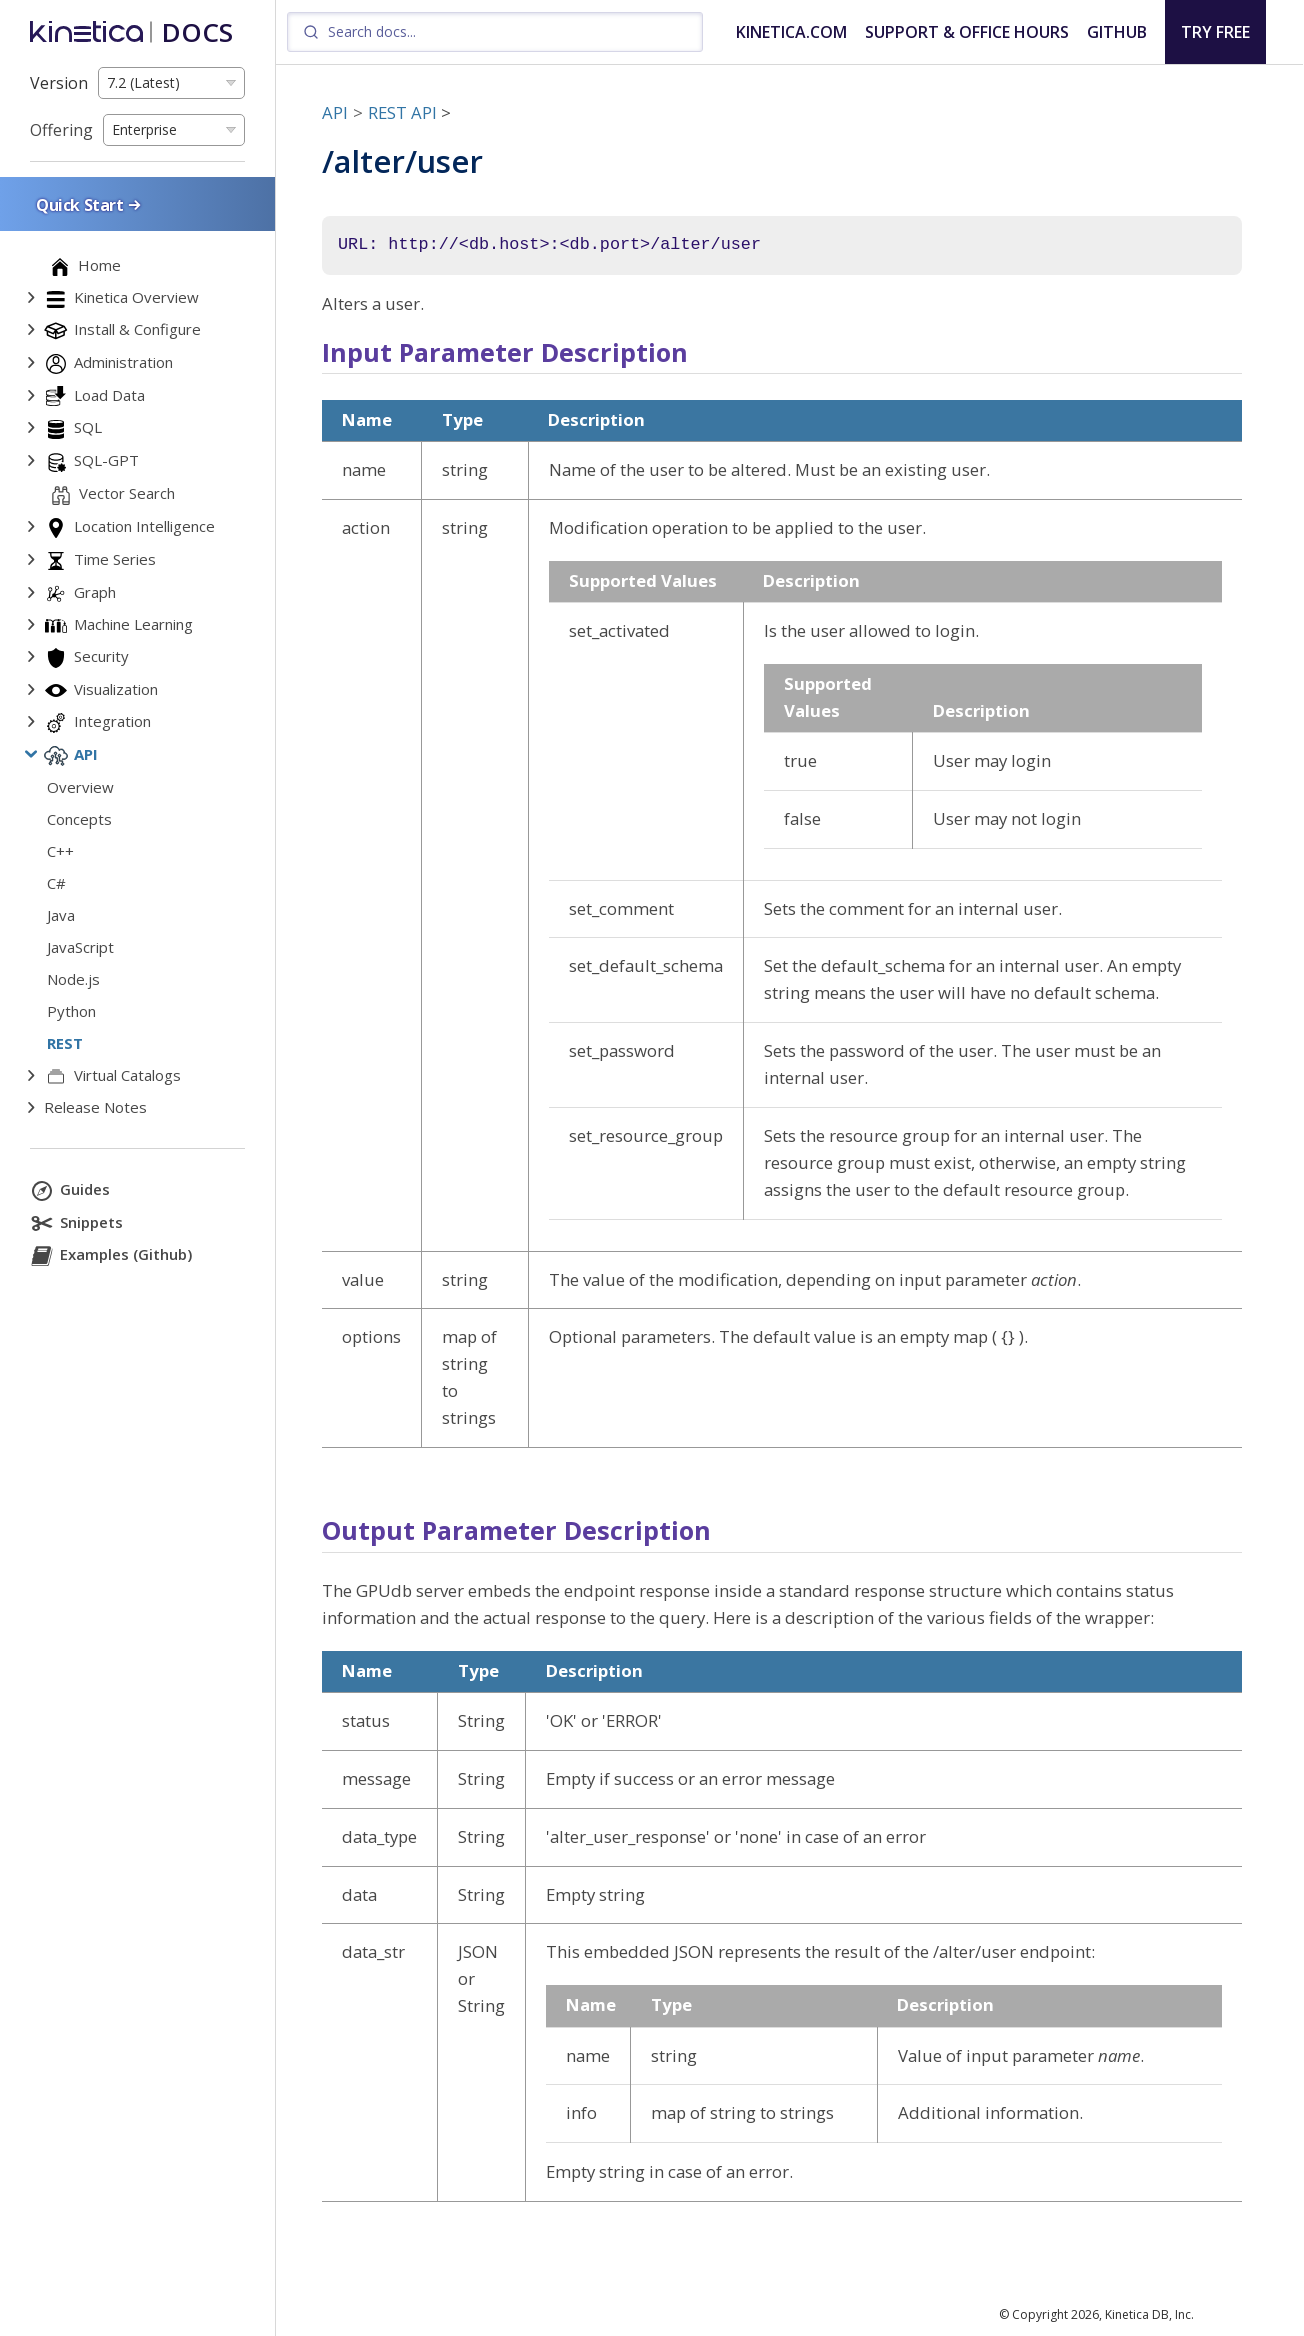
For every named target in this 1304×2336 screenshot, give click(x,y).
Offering (61, 130)
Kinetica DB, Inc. (1149, 2314)
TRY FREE (1215, 32)
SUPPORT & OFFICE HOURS (967, 32)
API (335, 112)
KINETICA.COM (791, 32)
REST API (402, 112)
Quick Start (90, 204)
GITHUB (1117, 32)
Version (59, 83)
